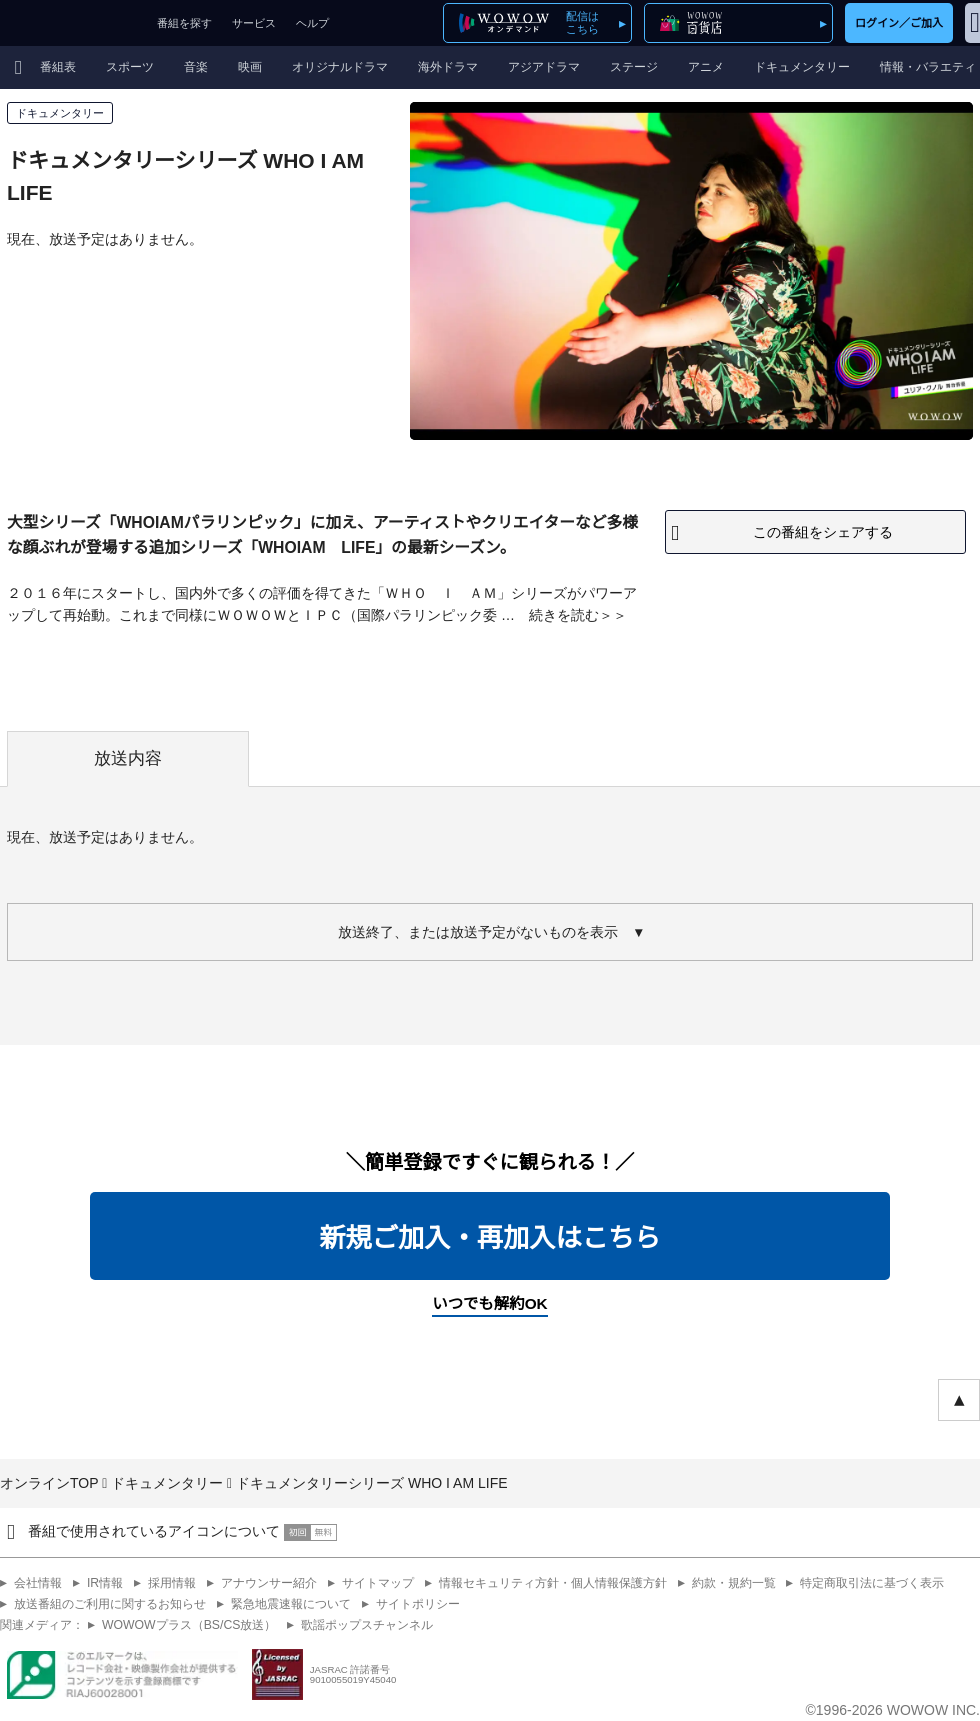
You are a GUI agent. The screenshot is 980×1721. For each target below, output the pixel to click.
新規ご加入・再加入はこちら (489, 1238)
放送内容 (128, 758)
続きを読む (564, 615)
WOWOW (73, 23)
